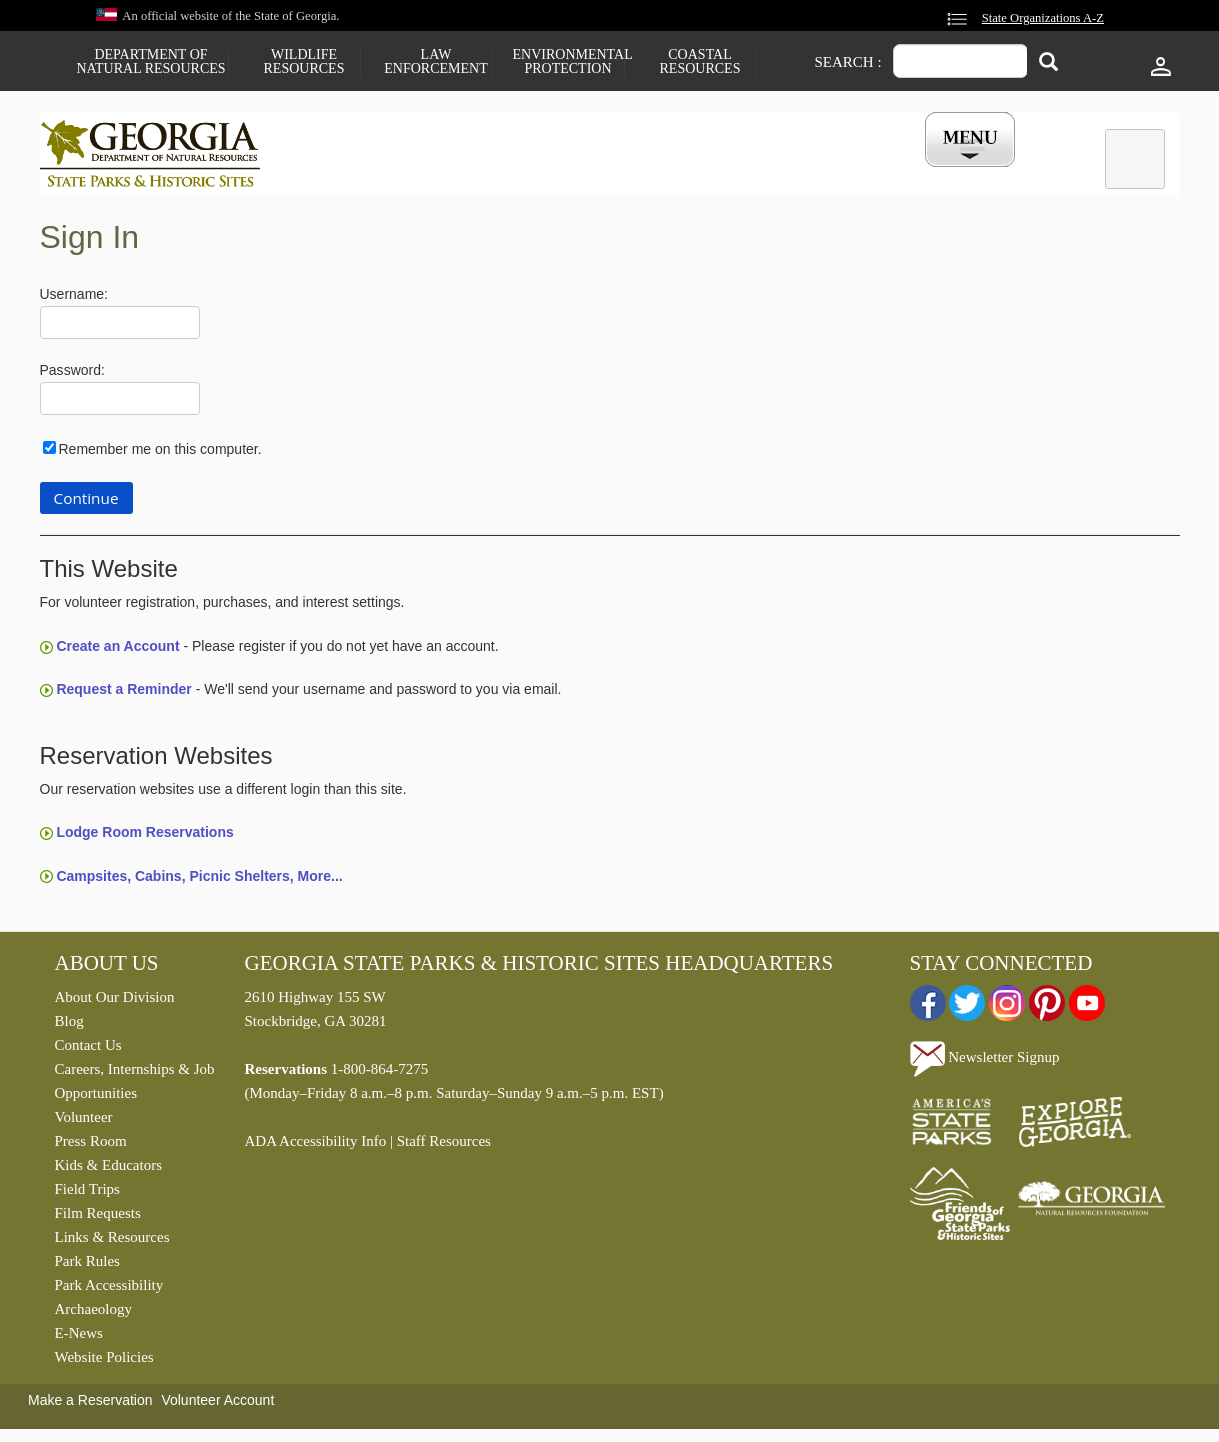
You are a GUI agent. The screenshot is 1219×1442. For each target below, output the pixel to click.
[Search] (1048, 63)
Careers (592, 173)
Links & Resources (112, 1242)
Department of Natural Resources (150, 62)
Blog (69, 1026)
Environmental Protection (568, 62)
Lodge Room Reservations (144, 837)
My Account (936, 173)
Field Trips (87, 1194)
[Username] (120, 327)
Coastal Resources (700, 62)
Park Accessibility (109, 1290)
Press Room (91, 1146)
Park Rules (87, 1266)
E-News (79, 1338)
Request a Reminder (123, 694)
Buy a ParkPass (713, 173)
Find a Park (349, 173)
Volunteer (84, 1122)
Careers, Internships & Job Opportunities (135, 1086)
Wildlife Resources (304, 62)
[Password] (120, 403)
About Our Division (115, 1002)
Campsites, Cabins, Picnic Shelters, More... (199, 880)
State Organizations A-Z (1043, 18)
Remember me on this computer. (160, 453)
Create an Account (117, 651)
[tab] (1135, 159)
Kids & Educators (108, 1170)
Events (831, 173)
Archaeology (93, 1314)
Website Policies (104, 1362)
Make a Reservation (90, 1405)
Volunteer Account (217, 1405)
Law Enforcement (435, 62)
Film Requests (98, 1218)
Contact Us (88, 1050)
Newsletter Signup (985, 1062)
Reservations (476, 173)
